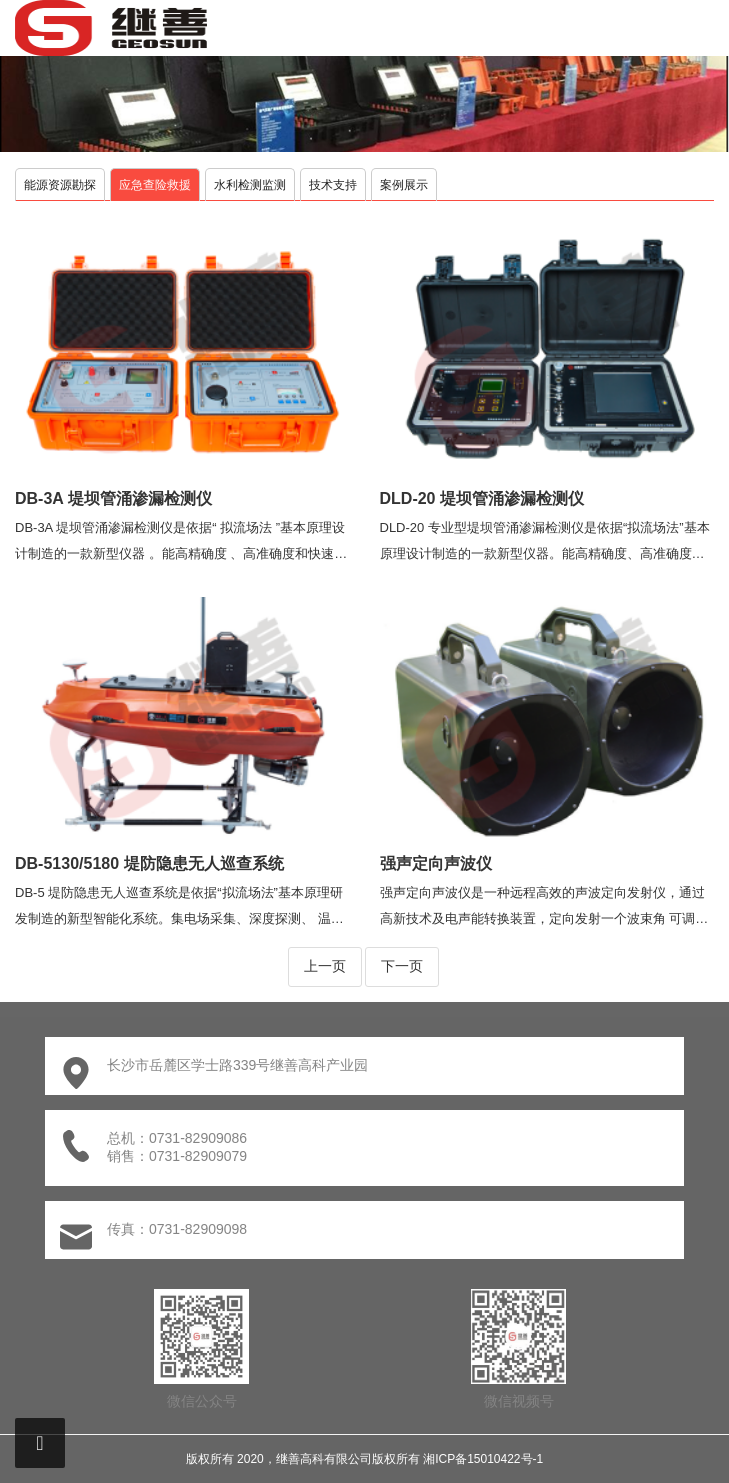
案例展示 (404, 185)
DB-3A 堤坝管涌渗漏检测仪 (113, 498)
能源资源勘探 (60, 185)
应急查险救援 (155, 185)
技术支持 (333, 185)
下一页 (402, 966)
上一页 (325, 966)
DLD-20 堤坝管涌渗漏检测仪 (482, 498)
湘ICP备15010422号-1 (483, 1459)
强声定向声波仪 (436, 863)
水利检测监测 (250, 185)
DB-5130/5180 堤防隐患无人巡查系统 (149, 863)
